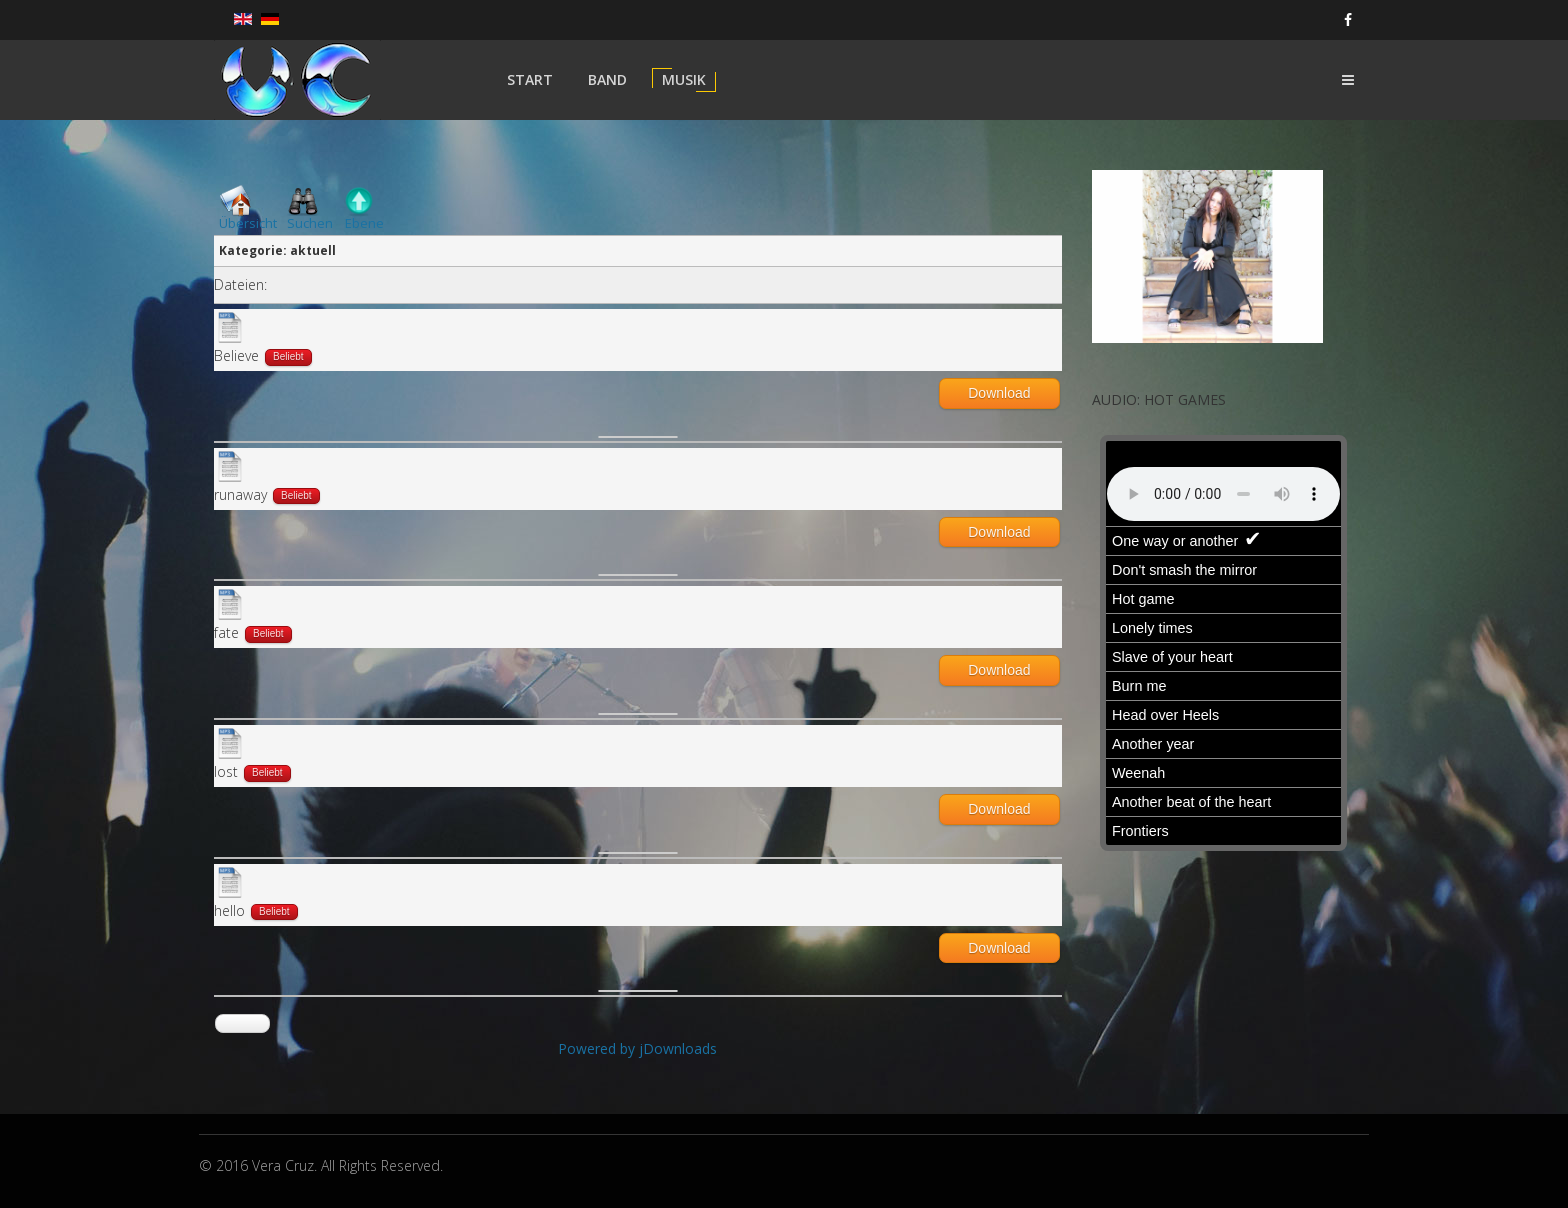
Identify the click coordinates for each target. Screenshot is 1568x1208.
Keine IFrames (1223, 647)
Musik (684, 79)
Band (607, 79)
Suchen (310, 223)
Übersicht (248, 223)
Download (999, 393)
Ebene (364, 223)
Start (530, 79)
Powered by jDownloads (637, 1048)
